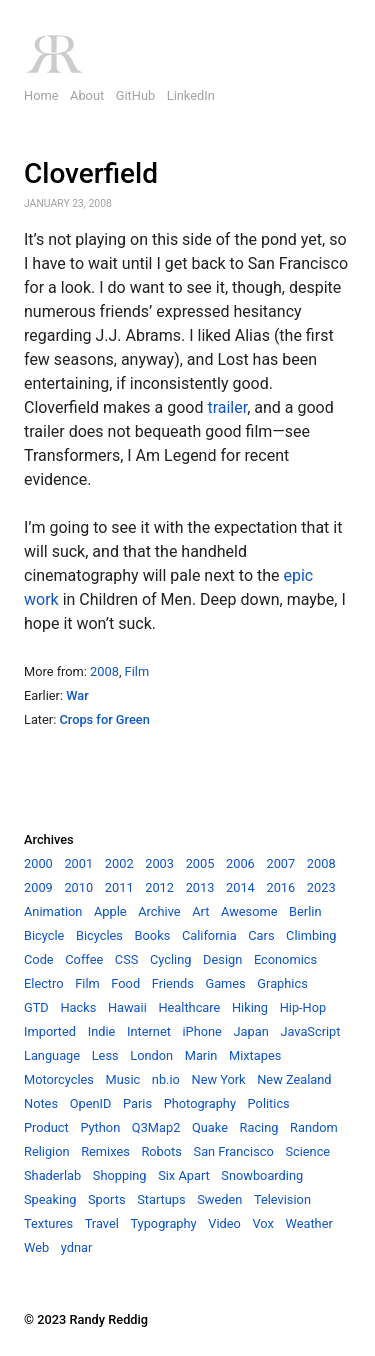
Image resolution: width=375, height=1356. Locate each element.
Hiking (250, 1007)
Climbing (311, 935)
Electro (44, 983)
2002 (119, 863)
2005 (200, 863)
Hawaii (127, 1007)
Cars (261, 935)
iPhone (201, 1031)
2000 (38, 863)
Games (225, 983)
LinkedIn (191, 95)
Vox (262, 1223)
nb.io (166, 1079)
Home (41, 95)
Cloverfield (91, 173)
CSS (127, 959)
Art (200, 911)
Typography (163, 1223)
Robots (161, 1151)
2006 (240, 863)
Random (314, 1127)
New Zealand (294, 1079)
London (151, 1055)
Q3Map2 (156, 1127)
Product (46, 1127)
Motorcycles (59, 1079)
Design (222, 959)
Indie (102, 1031)
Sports (107, 1199)
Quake (210, 1127)
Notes (41, 1103)
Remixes (105, 1151)
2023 (321, 887)
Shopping (120, 1175)
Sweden (219, 1199)
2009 (38, 887)
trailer (227, 407)
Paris (137, 1103)
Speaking (50, 1199)
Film (137, 671)
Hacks (78, 1007)
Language (52, 1055)
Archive (159, 911)
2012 (159, 887)
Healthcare (189, 1007)
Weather (308, 1223)
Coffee (84, 959)
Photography (200, 1103)
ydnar (77, 1247)
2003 (159, 863)
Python (100, 1127)
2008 (104, 671)
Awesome (249, 911)
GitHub (135, 95)
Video (224, 1223)
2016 (280, 887)
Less (105, 1055)
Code (39, 959)
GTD (36, 1007)
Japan (251, 1031)
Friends (173, 983)
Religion (47, 1151)
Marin (201, 1055)
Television (282, 1199)
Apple (110, 911)
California (209, 935)
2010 (78, 887)
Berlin (305, 911)
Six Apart (184, 1175)
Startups (161, 1199)
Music (123, 1079)
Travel (102, 1223)
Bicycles (99, 935)
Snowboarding (262, 1175)
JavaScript (310, 1031)
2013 (200, 887)
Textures (48, 1223)
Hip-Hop (303, 1007)
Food (125, 983)
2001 (78, 863)
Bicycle (44, 935)
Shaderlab (52, 1175)
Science (307, 1151)
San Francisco (234, 1151)
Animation (53, 911)
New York (219, 1079)
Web (36, 1247)
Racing (259, 1127)
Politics (269, 1103)
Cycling (170, 959)
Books (153, 935)
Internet (149, 1031)
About (87, 95)
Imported (50, 1031)
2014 (240, 887)
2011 (119, 887)
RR (54, 54)
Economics (285, 959)
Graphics (282, 983)
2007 (280, 863)
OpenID (91, 1103)
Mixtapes (255, 1055)
